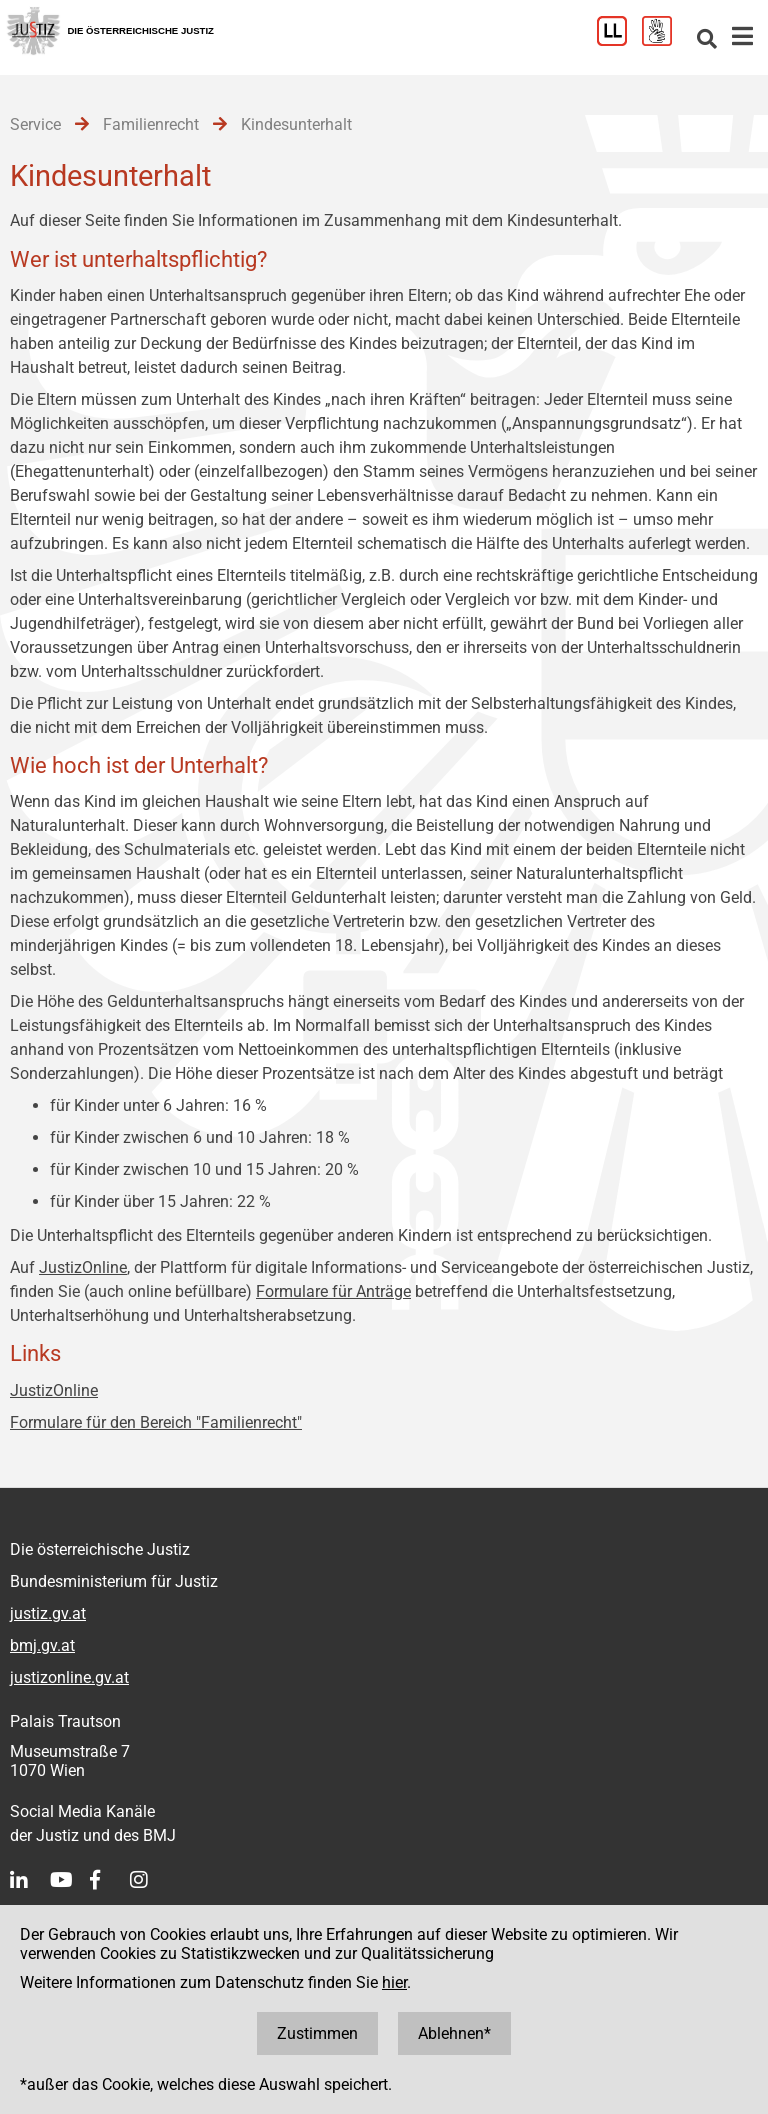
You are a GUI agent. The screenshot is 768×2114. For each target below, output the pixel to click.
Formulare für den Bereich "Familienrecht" (156, 1422)
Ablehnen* (454, 2033)
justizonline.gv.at (69, 1677)
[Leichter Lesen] (619, 40)
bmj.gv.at (42, 1645)
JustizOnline (83, 1267)
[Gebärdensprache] (664, 40)
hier (394, 1982)
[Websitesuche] (707, 40)
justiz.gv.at (48, 1613)
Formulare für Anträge (333, 1291)
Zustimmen (317, 2033)
